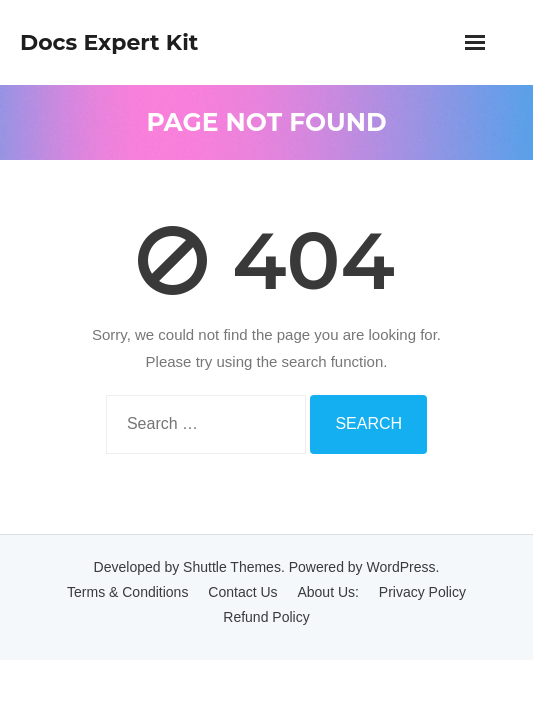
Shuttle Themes (232, 567)
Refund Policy (266, 617)
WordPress (401, 567)
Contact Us (242, 592)
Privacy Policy (422, 592)
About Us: (327, 592)
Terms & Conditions (127, 592)
